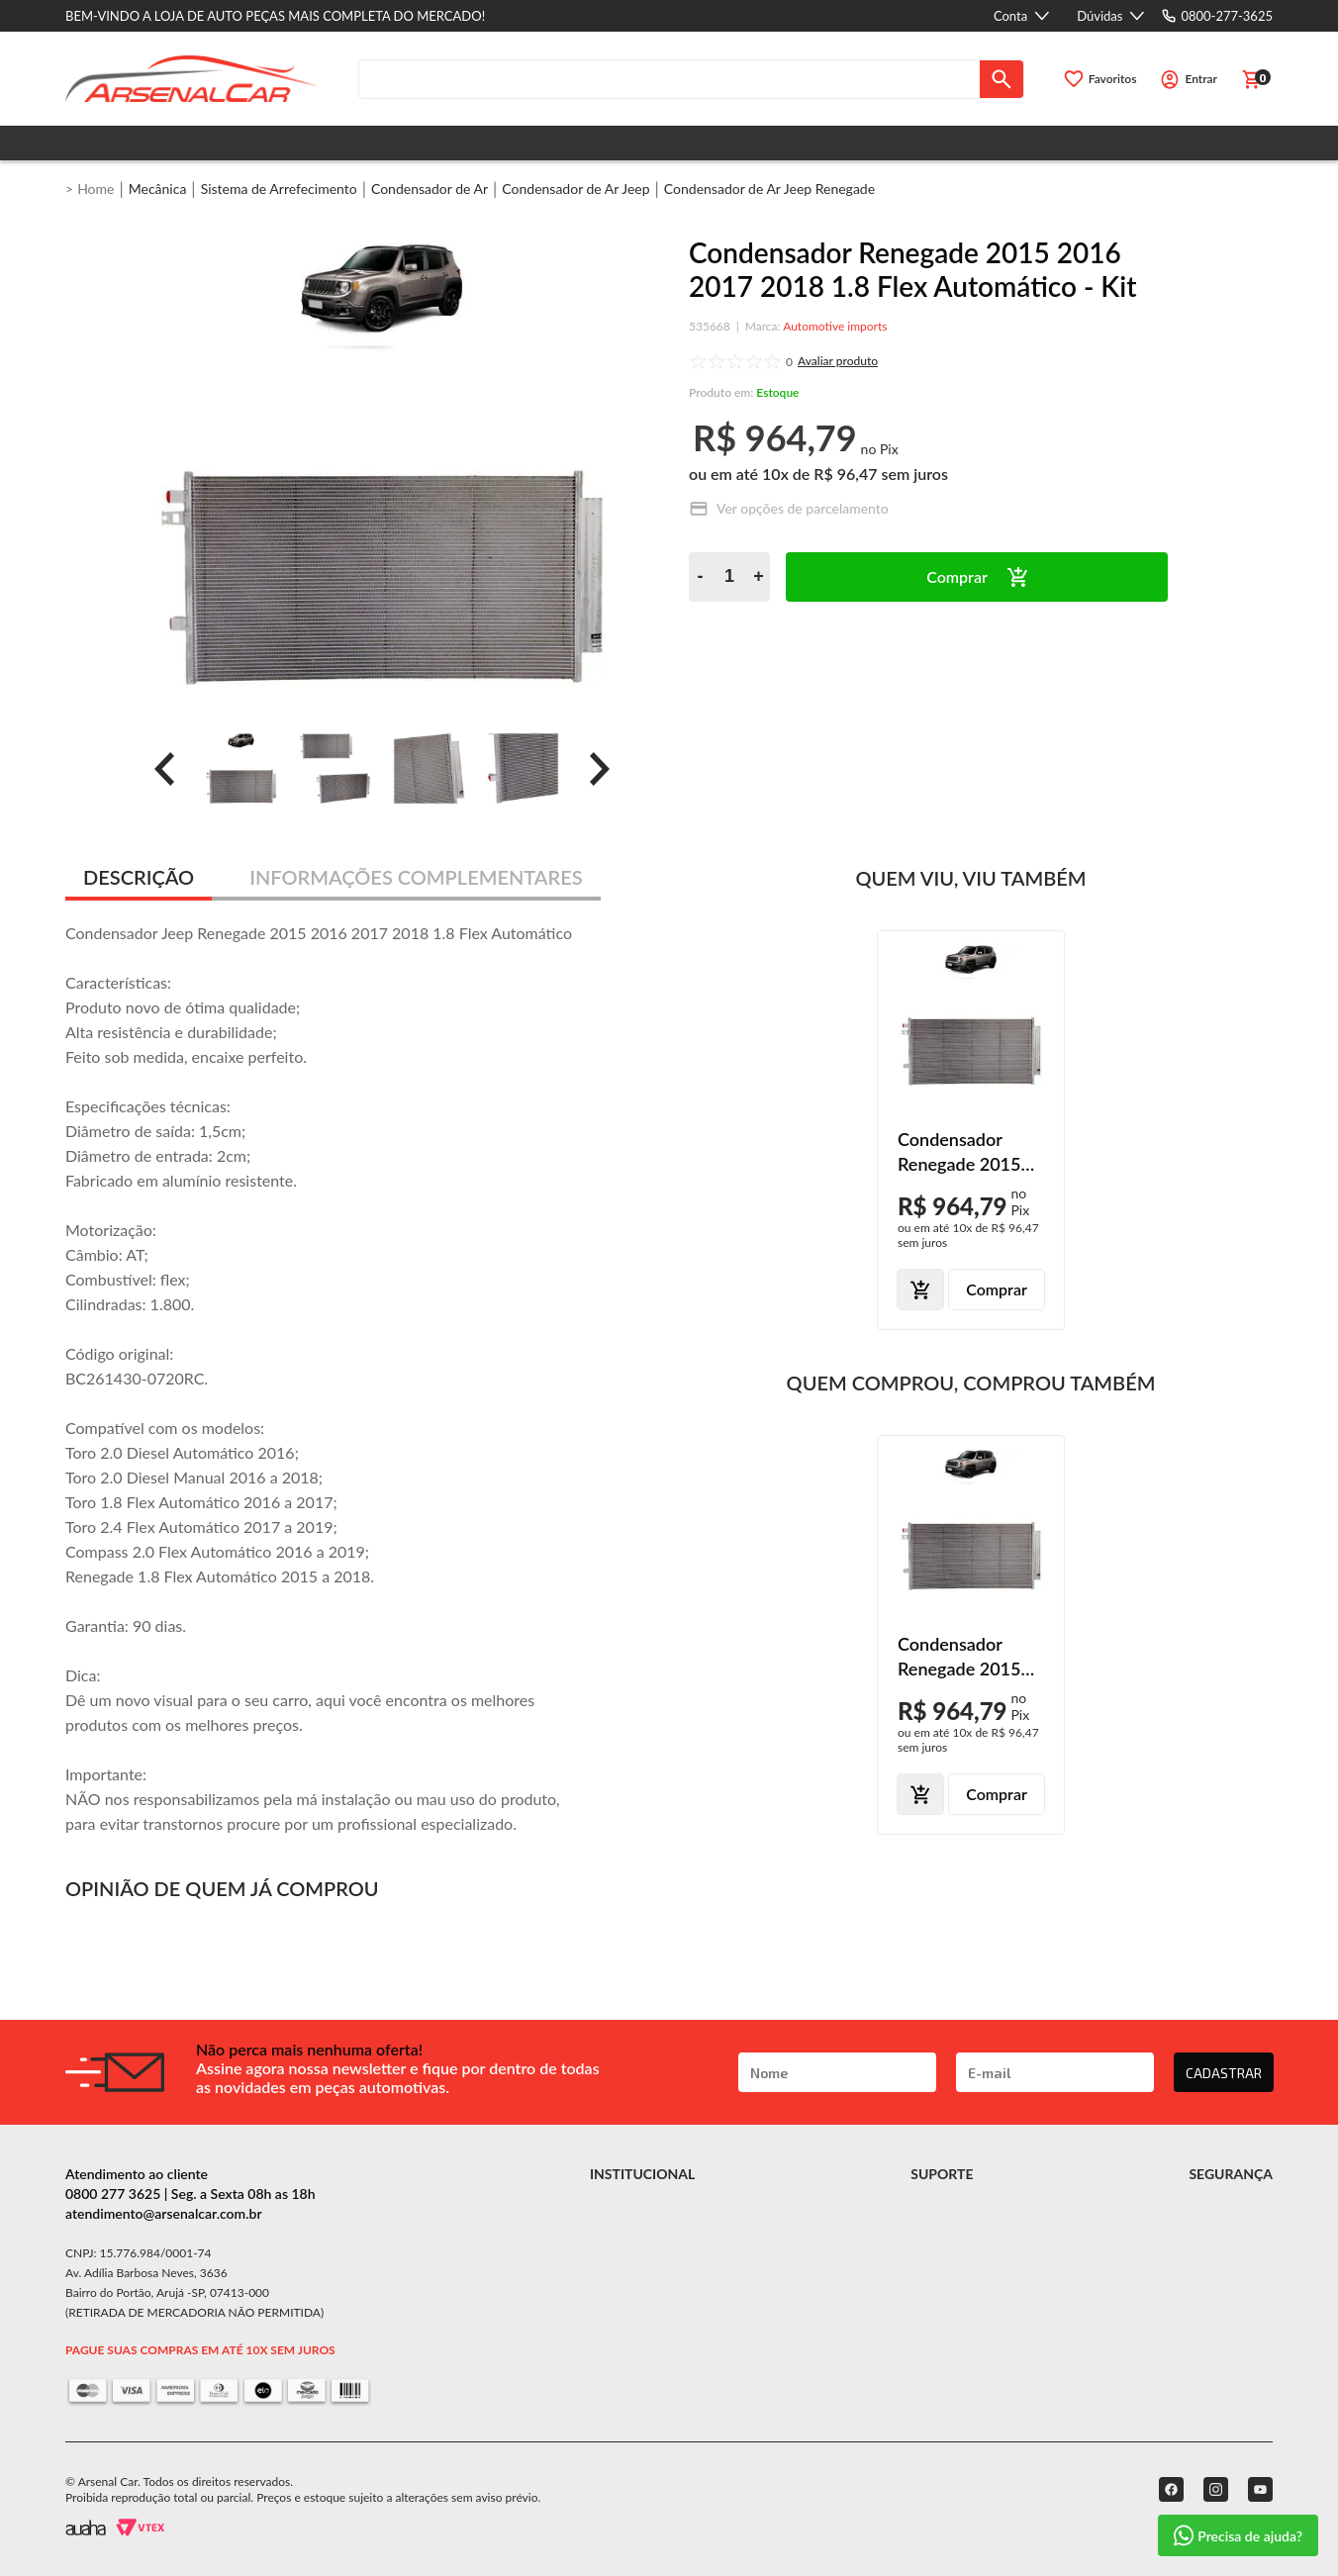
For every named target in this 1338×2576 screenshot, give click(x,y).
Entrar (1201, 78)
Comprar (957, 576)
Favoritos (1113, 78)
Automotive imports (835, 326)
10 (775, 473)
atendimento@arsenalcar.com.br (163, 2213)
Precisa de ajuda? (1238, 2535)
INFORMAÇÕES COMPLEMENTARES (416, 877)
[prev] (164, 769)
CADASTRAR (1224, 2072)
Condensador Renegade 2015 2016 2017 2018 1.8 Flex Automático (964, 1152)
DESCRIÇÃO (138, 877)
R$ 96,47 (845, 473)
